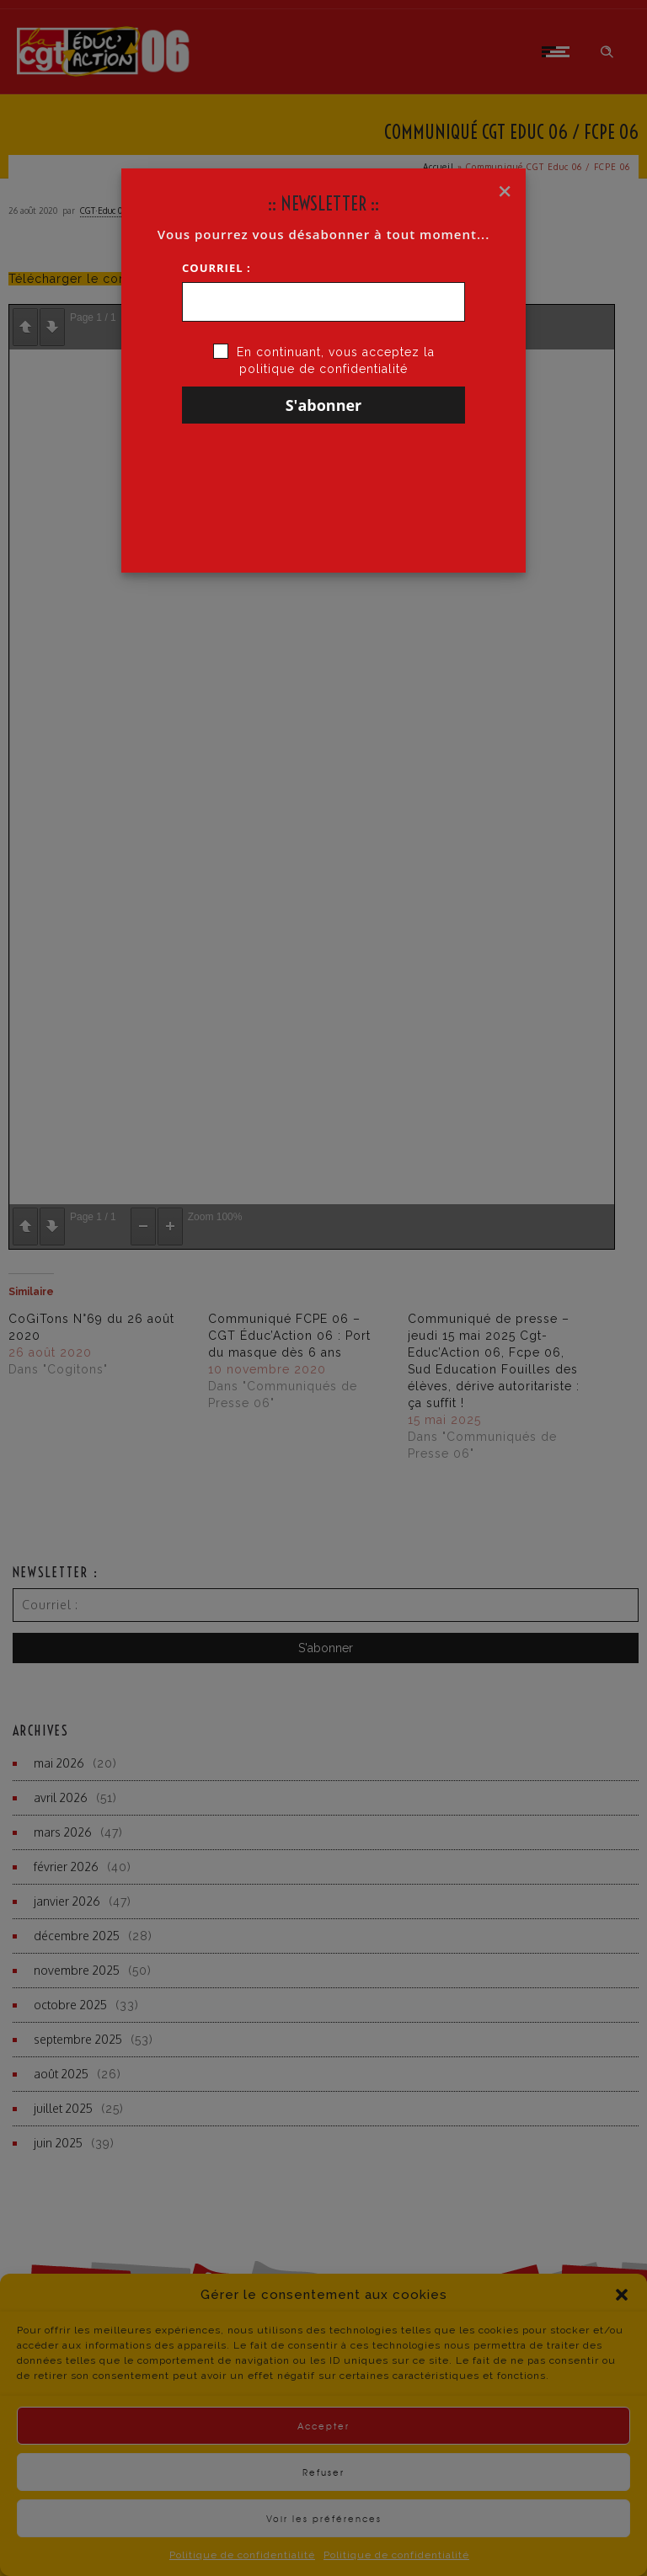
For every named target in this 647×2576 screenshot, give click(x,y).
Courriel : (216, 267)
